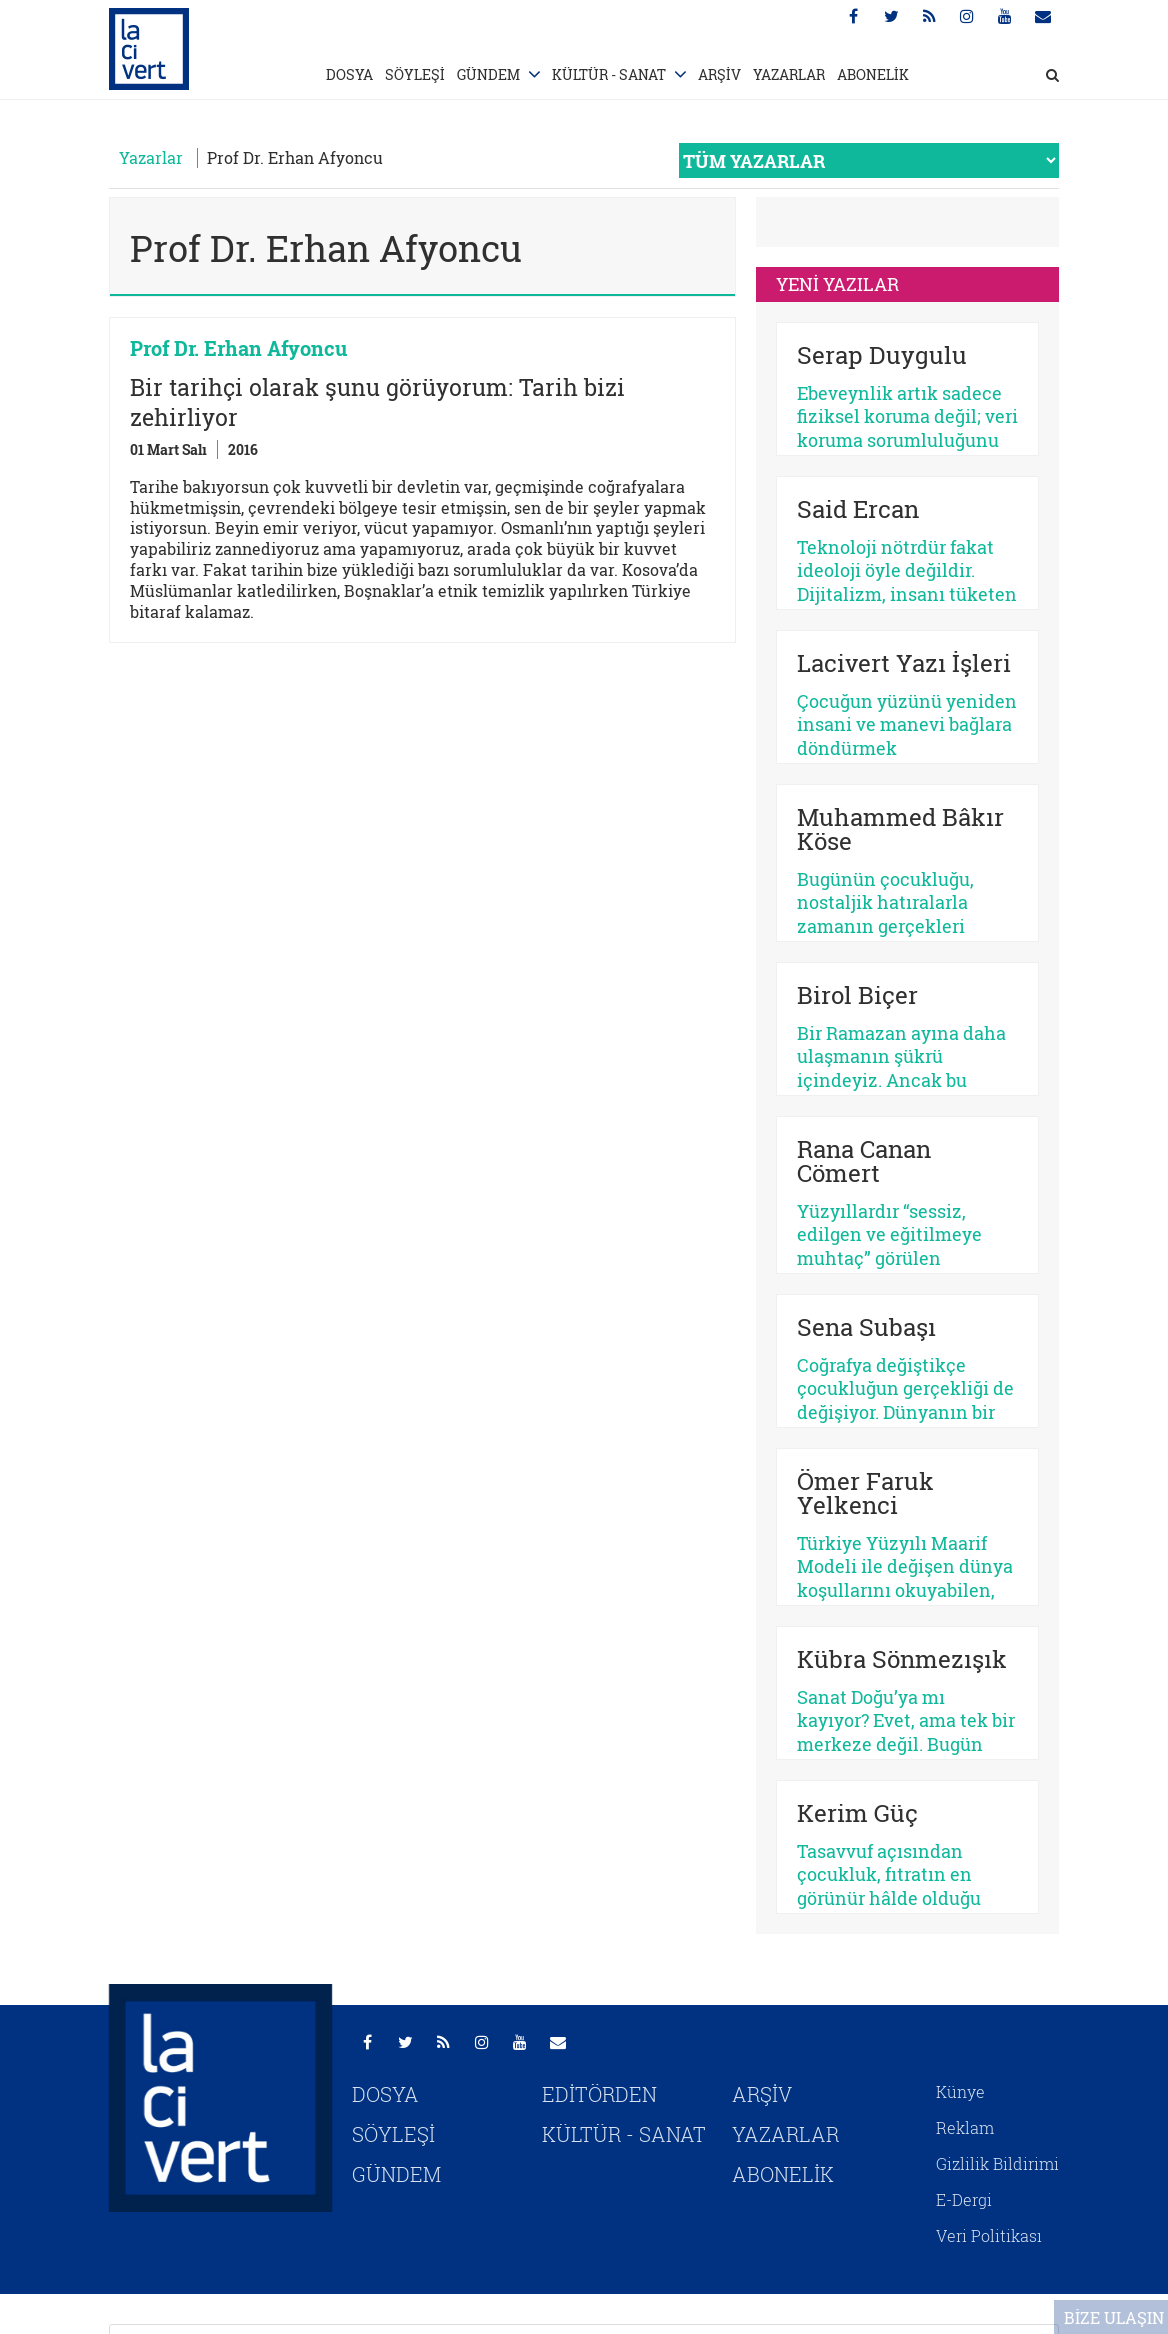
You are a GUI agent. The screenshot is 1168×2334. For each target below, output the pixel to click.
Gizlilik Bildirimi (997, 2163)
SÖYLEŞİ (415, 74)
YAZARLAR (789, 74)
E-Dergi (964, 2199)
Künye (960, 2091)
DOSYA (349, 74)
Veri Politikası (989, 2235)
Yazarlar (151, 157)
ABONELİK (873, 74)
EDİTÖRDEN (599, 2094)
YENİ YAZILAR (837, 284)
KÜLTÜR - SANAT (609, 74)
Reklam (965, 2127)
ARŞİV (719, 74)
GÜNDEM (488, 74)
